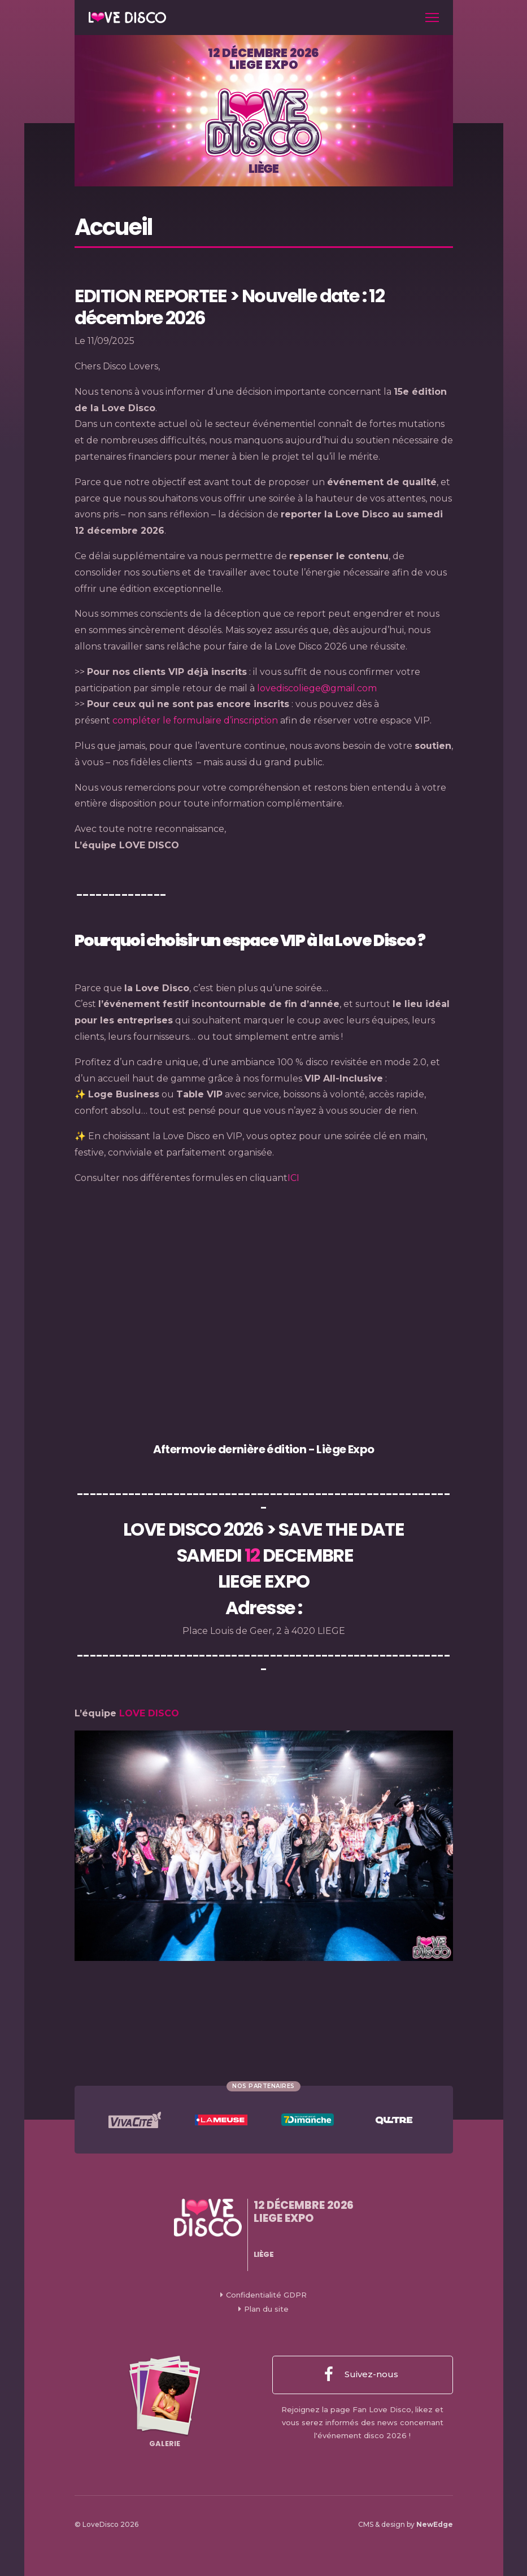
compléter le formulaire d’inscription (195, 720)
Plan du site (266, 2308)
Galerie (164, 2402)
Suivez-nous (361, 2375)
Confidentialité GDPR (266, 2294)
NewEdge (434, 2524)
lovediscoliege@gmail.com (317, 688)
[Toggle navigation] (432, 17)
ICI (293, 1178)
